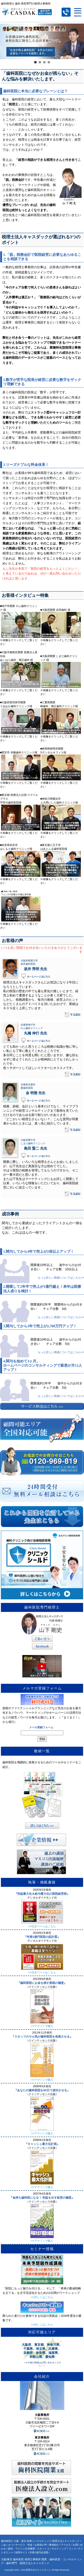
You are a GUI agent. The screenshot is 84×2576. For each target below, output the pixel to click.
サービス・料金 (23, 2544)
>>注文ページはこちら (42, 1926)
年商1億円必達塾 (39, 2552)
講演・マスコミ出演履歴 (21, 2548)
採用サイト (21, 2552)
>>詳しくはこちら (42, 2297)
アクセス (66, 2544)
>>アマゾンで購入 (42, 2026)
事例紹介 (54, 2544)
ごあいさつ (7, 2544)
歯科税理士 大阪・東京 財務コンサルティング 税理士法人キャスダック (40, 2541)
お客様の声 (40, 2544)
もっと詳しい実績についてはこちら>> (61, 1277)
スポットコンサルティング (52, 2548)
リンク (72, 2548)
